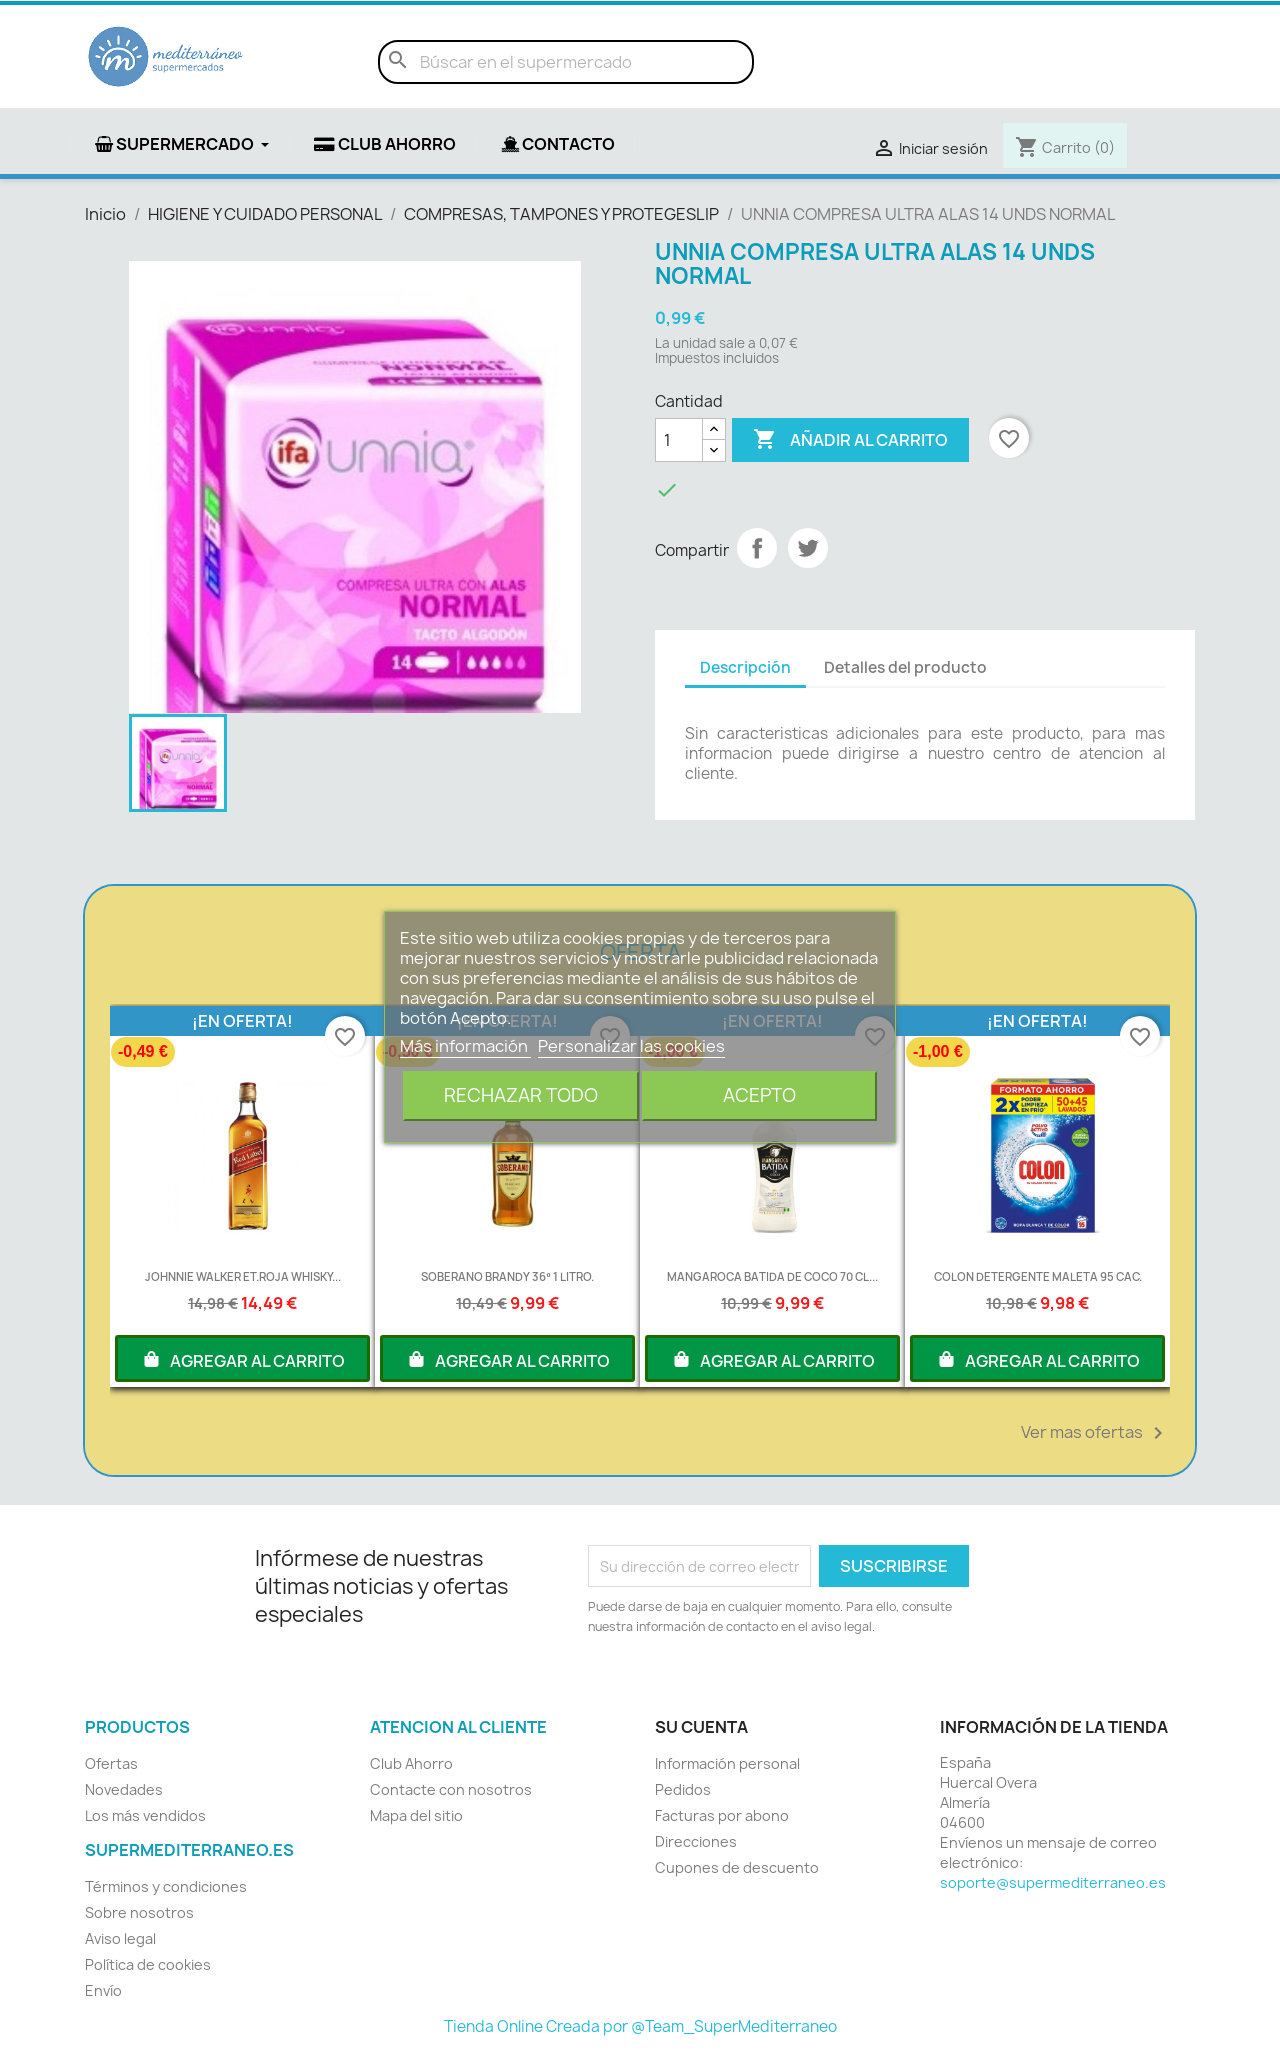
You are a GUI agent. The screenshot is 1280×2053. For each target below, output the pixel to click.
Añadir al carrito (850, 440)
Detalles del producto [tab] (905, 667)
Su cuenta (701, 1727)
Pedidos (683, 1789)
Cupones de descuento (737, 1867)
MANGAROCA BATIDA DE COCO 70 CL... (772, 1276)
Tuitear (808, 548)
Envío (103, 1990)
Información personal (727, 1763)
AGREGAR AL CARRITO (243, 1359)
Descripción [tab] (745, 667)
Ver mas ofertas (1095, 1433)
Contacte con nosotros (451, 1789)
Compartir (757, 548)
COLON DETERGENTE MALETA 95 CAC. (1038, 1276)
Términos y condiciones (166, 1886)
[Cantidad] (679, 440)
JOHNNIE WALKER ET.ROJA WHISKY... (243, 1276)
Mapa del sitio (416, 1815)
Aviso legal (120, 1938)
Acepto (759, 1095)
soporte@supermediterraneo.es (1053, 1882)
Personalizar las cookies (631, 1046)
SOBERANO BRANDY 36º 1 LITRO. (507, 1276)
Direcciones (696, 1841)
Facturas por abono (722, 1815)
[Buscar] (566, 62)
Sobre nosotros (139, 1912)
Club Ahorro (411, 1763)
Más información (465, 1046)
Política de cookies (148, 1964)
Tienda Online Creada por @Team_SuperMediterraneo (640, 2026)
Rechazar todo (521, 1095)
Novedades (124, 1789)
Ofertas (111, 1763)
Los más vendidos (145, 1815)
